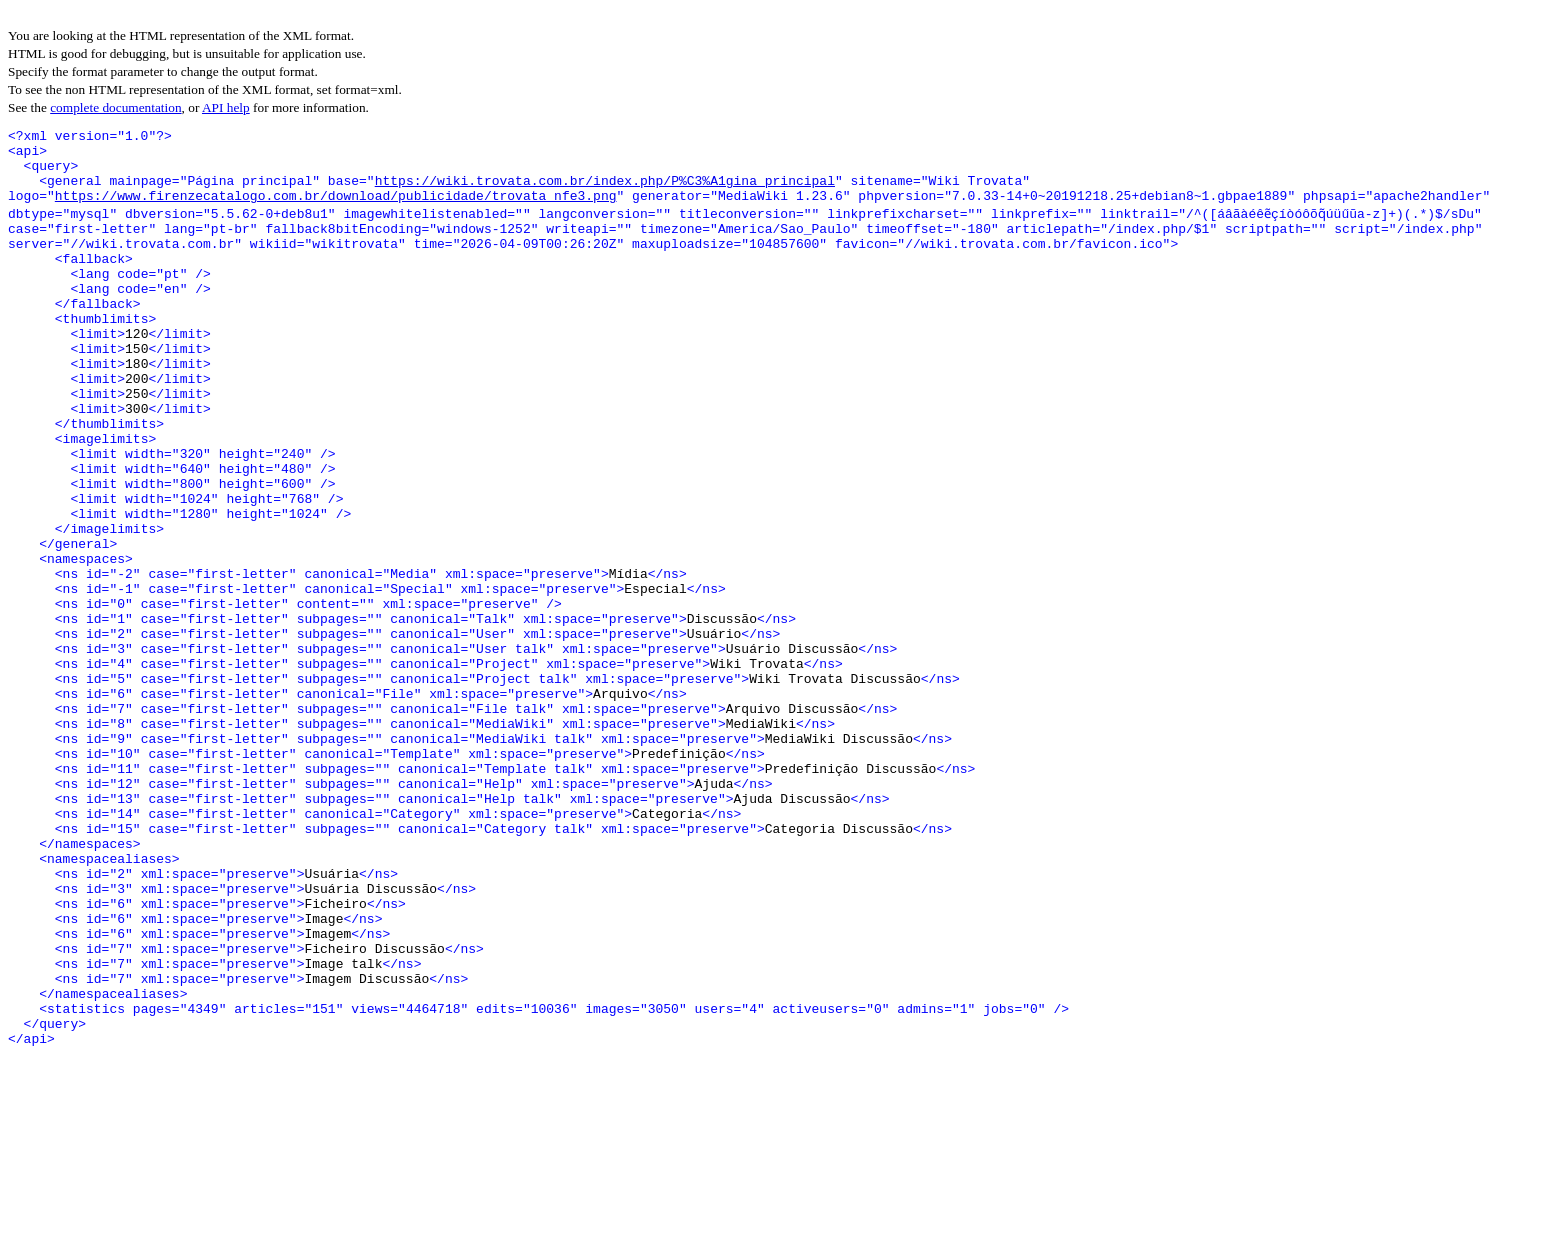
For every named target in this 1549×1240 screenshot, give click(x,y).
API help (226, 107)
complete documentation (115, 107)
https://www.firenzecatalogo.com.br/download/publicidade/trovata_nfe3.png (336, 210)
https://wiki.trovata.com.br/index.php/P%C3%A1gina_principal (605, 192)
